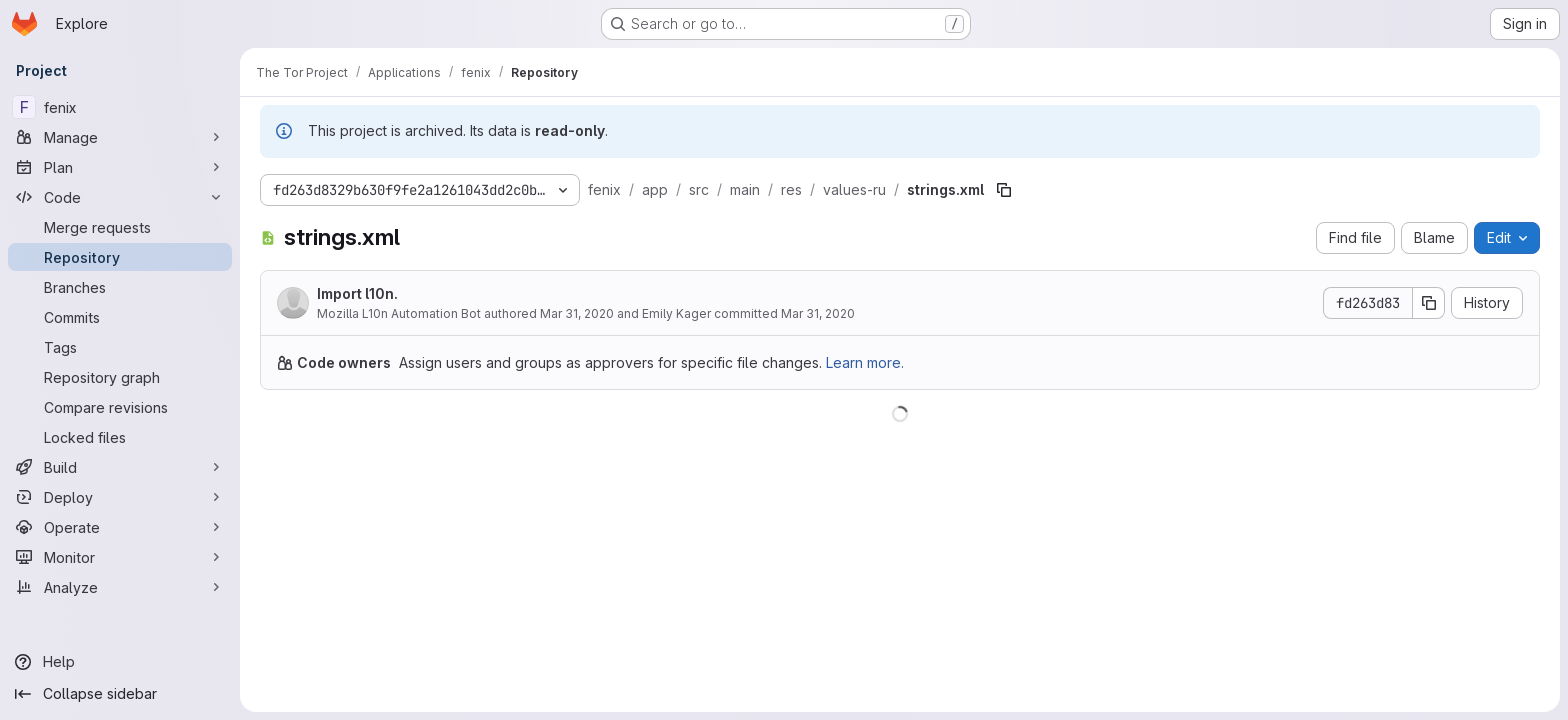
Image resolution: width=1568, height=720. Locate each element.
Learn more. (865, 362)
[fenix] (120, 107)
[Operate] (120, 527)
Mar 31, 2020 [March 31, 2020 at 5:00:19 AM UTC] (818, 313)
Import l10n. (357, 293)
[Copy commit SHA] (1429, 303)
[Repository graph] (120, 377)
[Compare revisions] (120, 407)
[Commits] (120, 317)
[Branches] (120, 287)
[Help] (120, 662)
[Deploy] (120, 497)
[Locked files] (120, 437)
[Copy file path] (1004, 190)
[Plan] (120, 167)
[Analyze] (120, 587)
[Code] (120, 197)
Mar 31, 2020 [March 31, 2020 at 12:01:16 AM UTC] (577, 313)
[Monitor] (120, 557)
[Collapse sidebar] (120, 694)
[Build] (120, 467)
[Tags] (120, 347)
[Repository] (120, 257)
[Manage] (120, 137)
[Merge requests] (120, 227)
